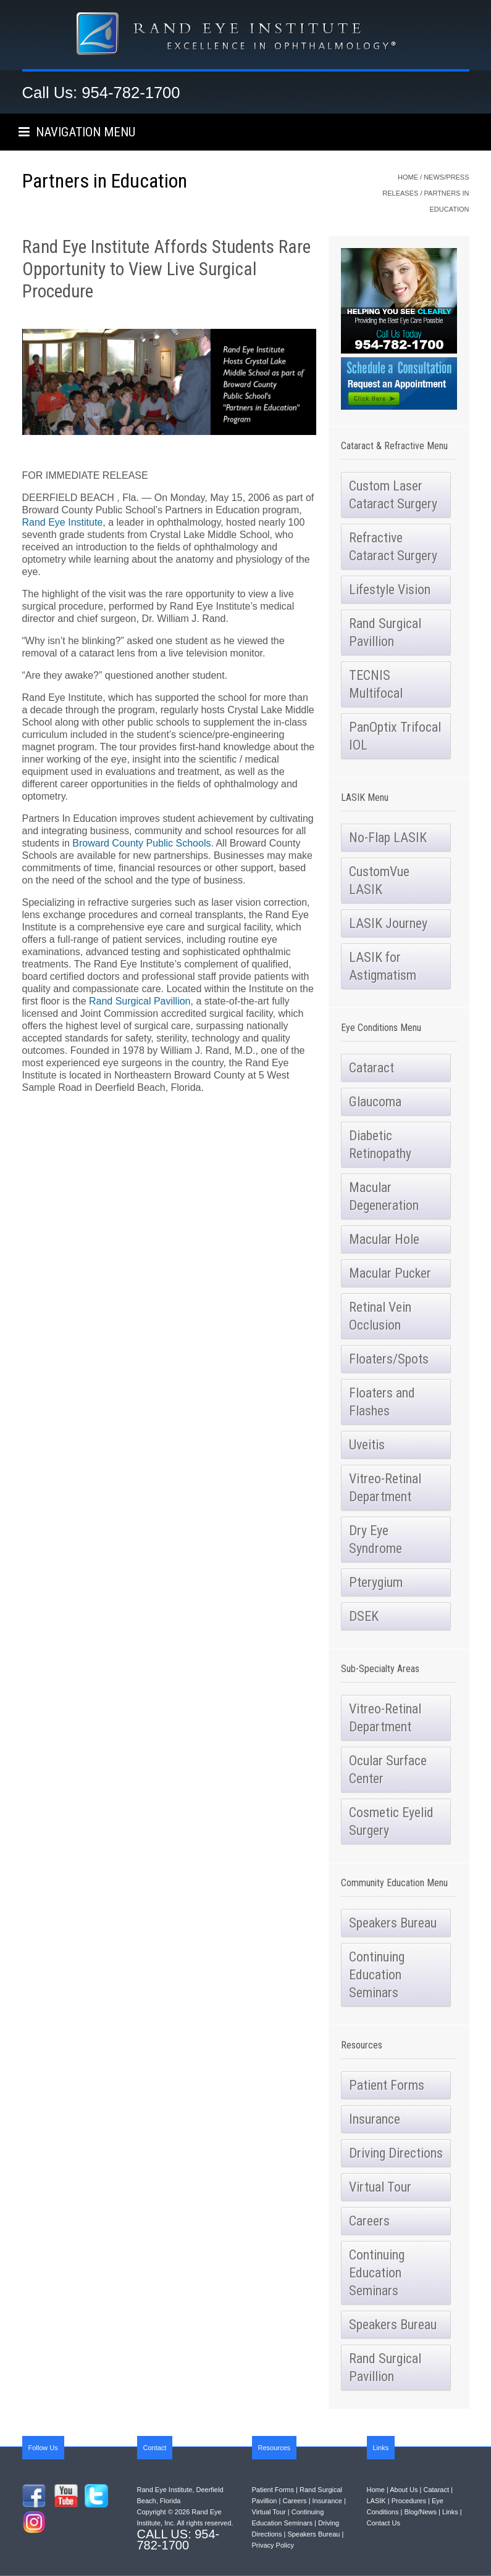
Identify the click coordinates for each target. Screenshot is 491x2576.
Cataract (436, 2489)
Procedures (409, 2500)
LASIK (376, 2500)
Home (408, 177)
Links (450, 2512)
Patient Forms (273, 2489)
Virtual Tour (269, 2512)
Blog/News (420, 2512)
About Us (404, 2489)
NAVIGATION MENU (77, 132)
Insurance (327, 2500)
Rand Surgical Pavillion (140, 1001)
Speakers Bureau (313, 2534)
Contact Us (383, 2523)
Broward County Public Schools (141, 843)
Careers (294, 2500)
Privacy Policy (273, 2545)
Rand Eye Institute (62, 522)
